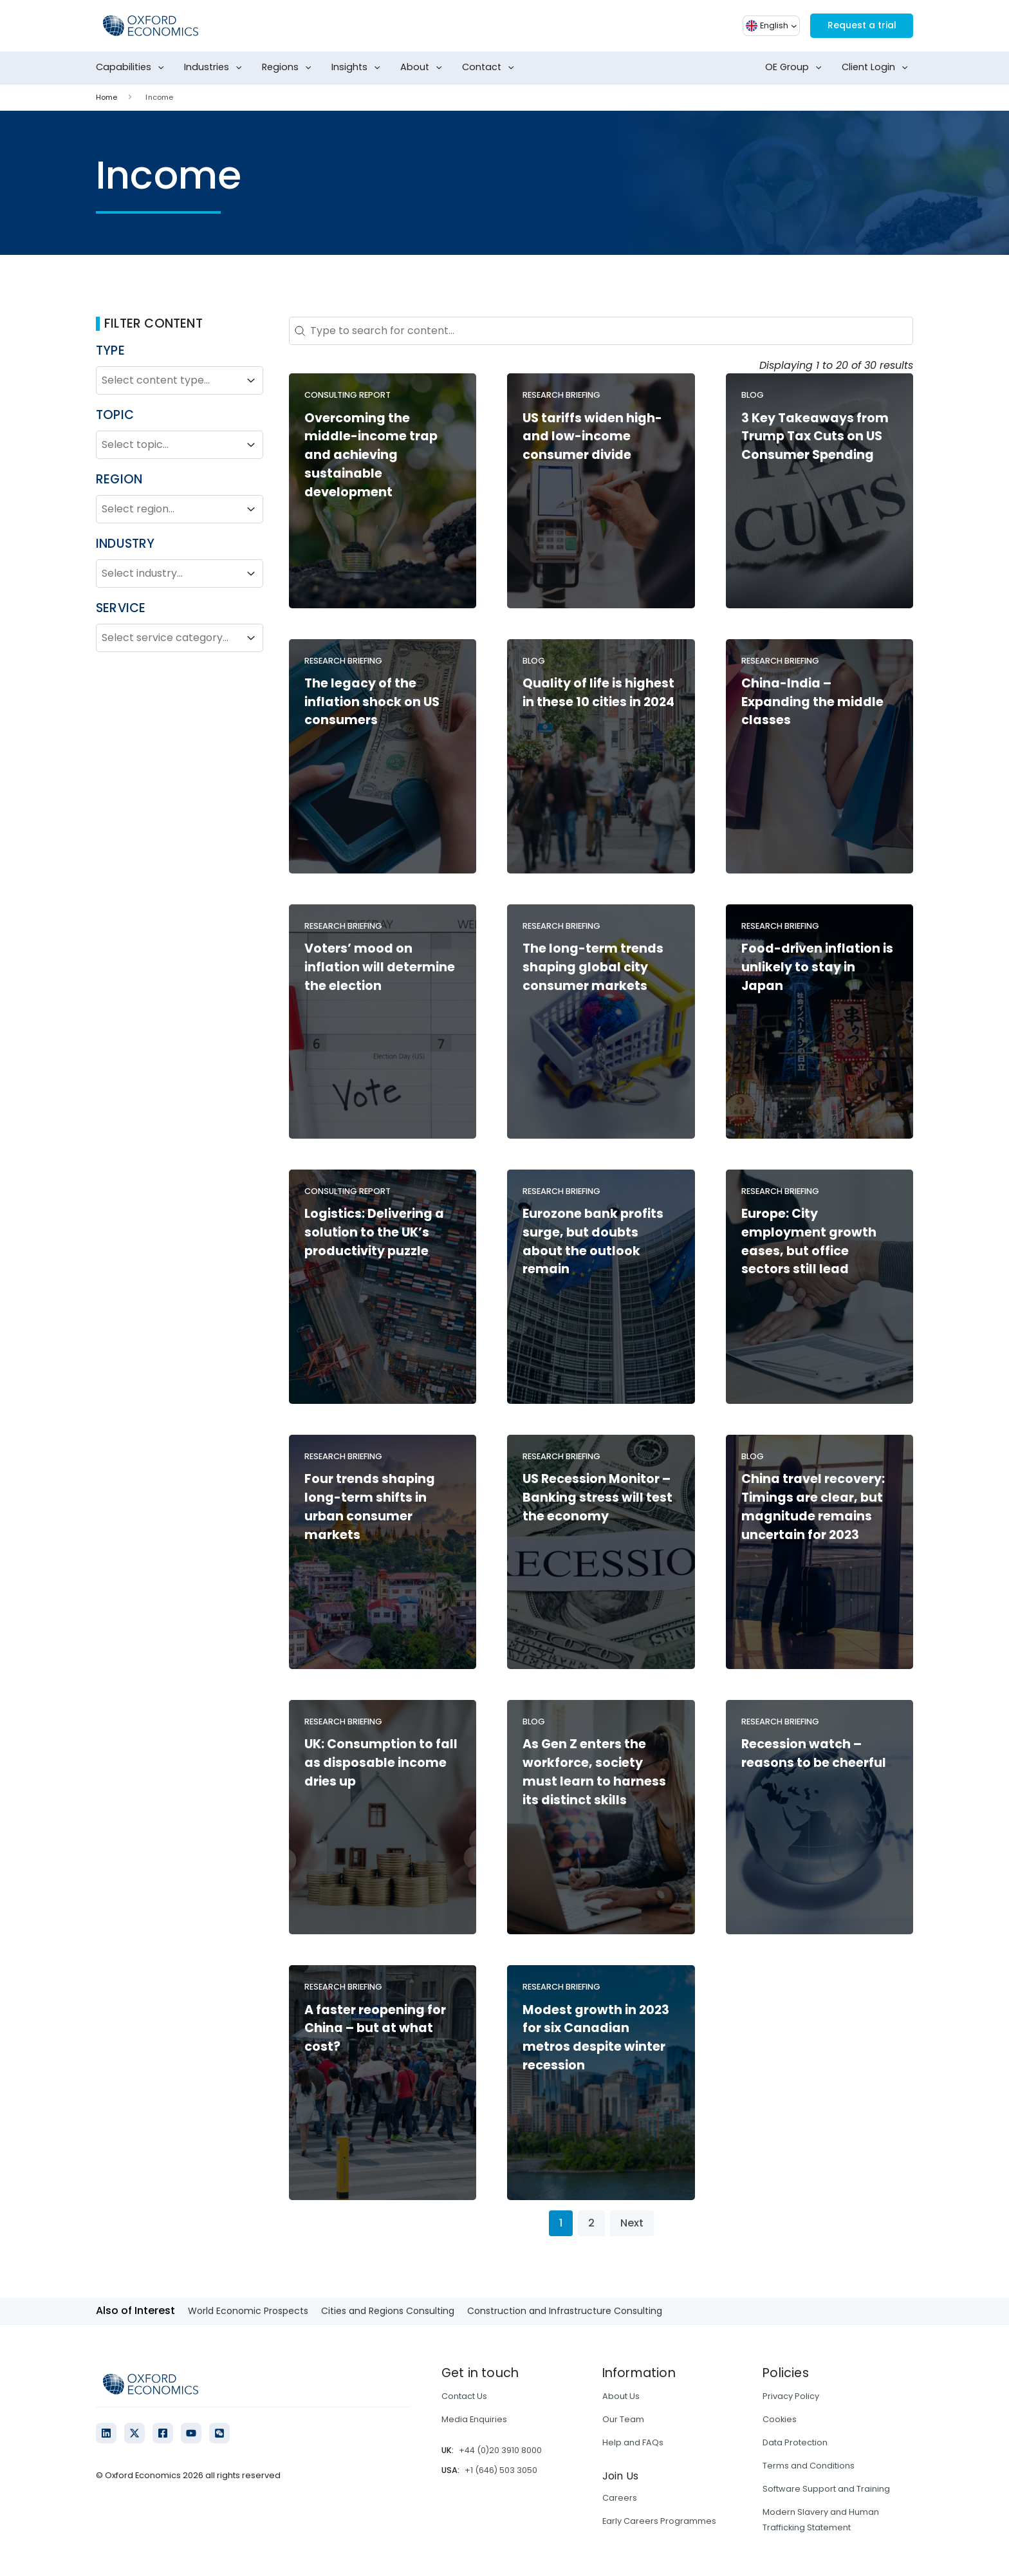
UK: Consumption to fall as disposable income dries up (381, 1762)
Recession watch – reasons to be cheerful (813, 1753)
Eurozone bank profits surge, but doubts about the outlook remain (593, 1241)
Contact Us (464, 2396)
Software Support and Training (826, 2488)
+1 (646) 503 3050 (501, 2470)
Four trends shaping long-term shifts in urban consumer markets (369, 1506)
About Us (621, 2396)
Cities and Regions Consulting (387, 2310)
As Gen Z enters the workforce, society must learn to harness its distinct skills (594, 1771)
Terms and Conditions (809, 2465)
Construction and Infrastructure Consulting (564, 2310)
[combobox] (168, 380)
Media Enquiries (474, 2419)
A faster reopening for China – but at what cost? (375, 2028)
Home (106, 97)
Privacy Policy (791, 2396)
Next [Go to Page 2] (631, 2223)
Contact (490, 68)
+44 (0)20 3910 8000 (500, 2450)
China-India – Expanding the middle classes (812, 702)
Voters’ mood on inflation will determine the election (379, 967)
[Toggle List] (251, 380)
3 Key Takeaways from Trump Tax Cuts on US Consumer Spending (815, 436)
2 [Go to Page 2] (591, 2223)
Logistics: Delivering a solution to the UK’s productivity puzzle (374, 1232)
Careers (619, 2497)
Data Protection (795, 2442)
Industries (215, 68)
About (423, 68)
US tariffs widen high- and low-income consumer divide (592, 436)
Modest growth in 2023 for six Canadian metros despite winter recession (596, 2037)
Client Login (877, 68)
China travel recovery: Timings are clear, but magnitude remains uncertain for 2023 (813, 1506)
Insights (358, 68)
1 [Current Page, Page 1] (560, 2223)
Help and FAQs (632, 2442)
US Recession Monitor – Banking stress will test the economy (597, 1497)
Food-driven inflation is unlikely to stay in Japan (817, 967)
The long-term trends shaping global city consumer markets (593, 967)
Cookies (780, 2419)
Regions (289, 68)
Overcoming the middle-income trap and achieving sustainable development (371, 455)
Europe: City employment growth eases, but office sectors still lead (808, 1241)
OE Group (796, 68)
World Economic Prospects (248, 2310)
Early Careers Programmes (659, 2520)
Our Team (623, 2419)
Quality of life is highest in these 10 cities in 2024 (598, 693)
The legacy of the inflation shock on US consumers (372, 702)
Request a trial (856, 25)
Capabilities (132, 68)
